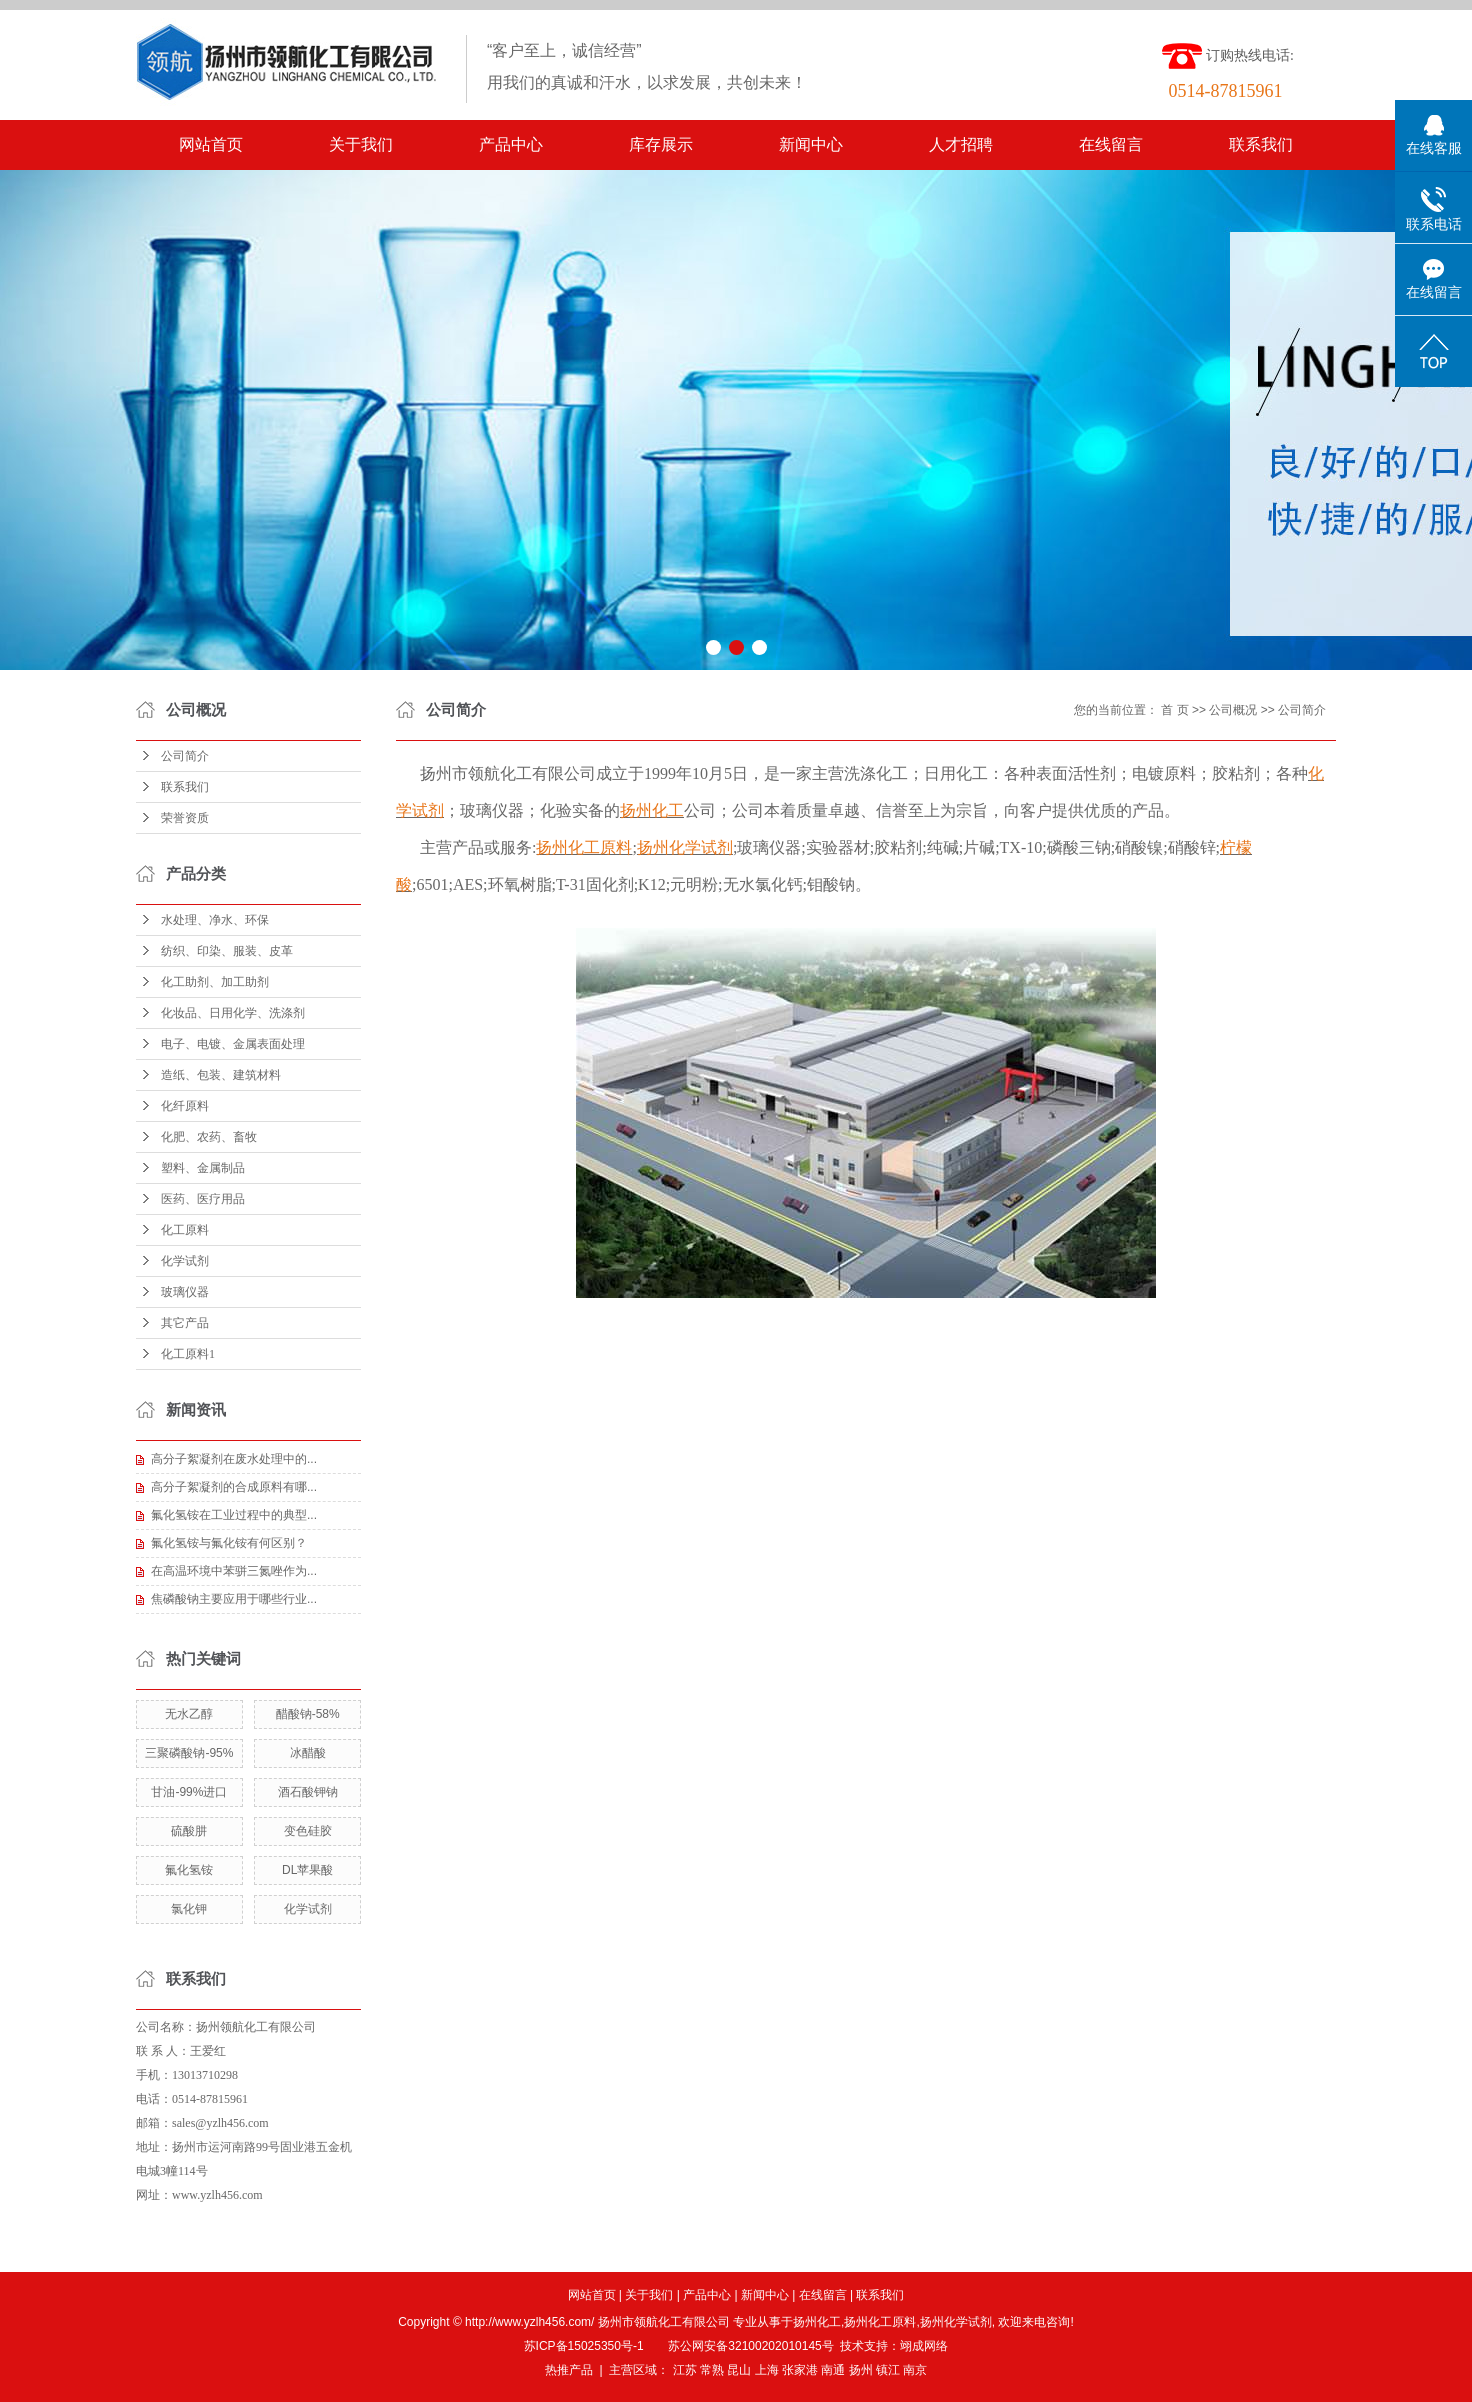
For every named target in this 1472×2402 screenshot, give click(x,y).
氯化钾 (189, 1909)
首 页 (1174, 710)
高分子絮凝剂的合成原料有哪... (234, 1487)
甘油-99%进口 (189, 1792)
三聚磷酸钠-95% (189, 1753)
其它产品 (185, 1323)
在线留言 (1111, 144)
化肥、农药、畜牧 (209, 1137)
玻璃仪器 (185, 1292)
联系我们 (1261, 144)
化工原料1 (188, 1354)
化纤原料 (185, 1106)
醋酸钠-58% (308, 1714)
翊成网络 (924, 2346)
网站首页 (211, 144)
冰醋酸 (308, 1753)
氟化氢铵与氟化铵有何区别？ (229, 1543)
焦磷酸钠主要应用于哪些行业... (234, 1599)
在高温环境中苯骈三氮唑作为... (234, 1571)
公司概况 (1233, 710)
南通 (833, 2370)
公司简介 (185, 756)
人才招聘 (961, 144)
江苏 (685, 2370)
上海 (767, 2370)
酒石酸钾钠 (308, 1792)
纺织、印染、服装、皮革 (227, 951)
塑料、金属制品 (203, 1168)
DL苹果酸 (307, 1870)
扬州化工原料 (880, 2322)
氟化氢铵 (189, 1870)
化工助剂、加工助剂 (215, 982)
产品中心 (511, 144)
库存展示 (661, 144)
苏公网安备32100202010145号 (750, 2346)
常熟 (712, 2370)
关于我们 (361, 144)
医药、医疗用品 (203, 1199)
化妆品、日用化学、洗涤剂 (233, 1013)
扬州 (861, 2370)
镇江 (888, 2370)
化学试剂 (185, 1261)
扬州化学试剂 (956, 2322)
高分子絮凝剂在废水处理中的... (234, 1459)
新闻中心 (811, 144)
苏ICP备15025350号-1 (584, 2346)
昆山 (739, 2370)
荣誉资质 (185, 818)
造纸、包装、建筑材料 (221, 1075)
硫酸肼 (189, 1831)
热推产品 (569, 2370)
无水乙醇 (189, 1714)
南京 (915, 2370)
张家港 (800, 2370)
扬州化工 (817, 2322)
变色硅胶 (308, 1831)
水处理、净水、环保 (215, 920)
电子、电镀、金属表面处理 (233, 1044)
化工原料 (185, 1230)
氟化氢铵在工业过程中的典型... (234, 1515)
